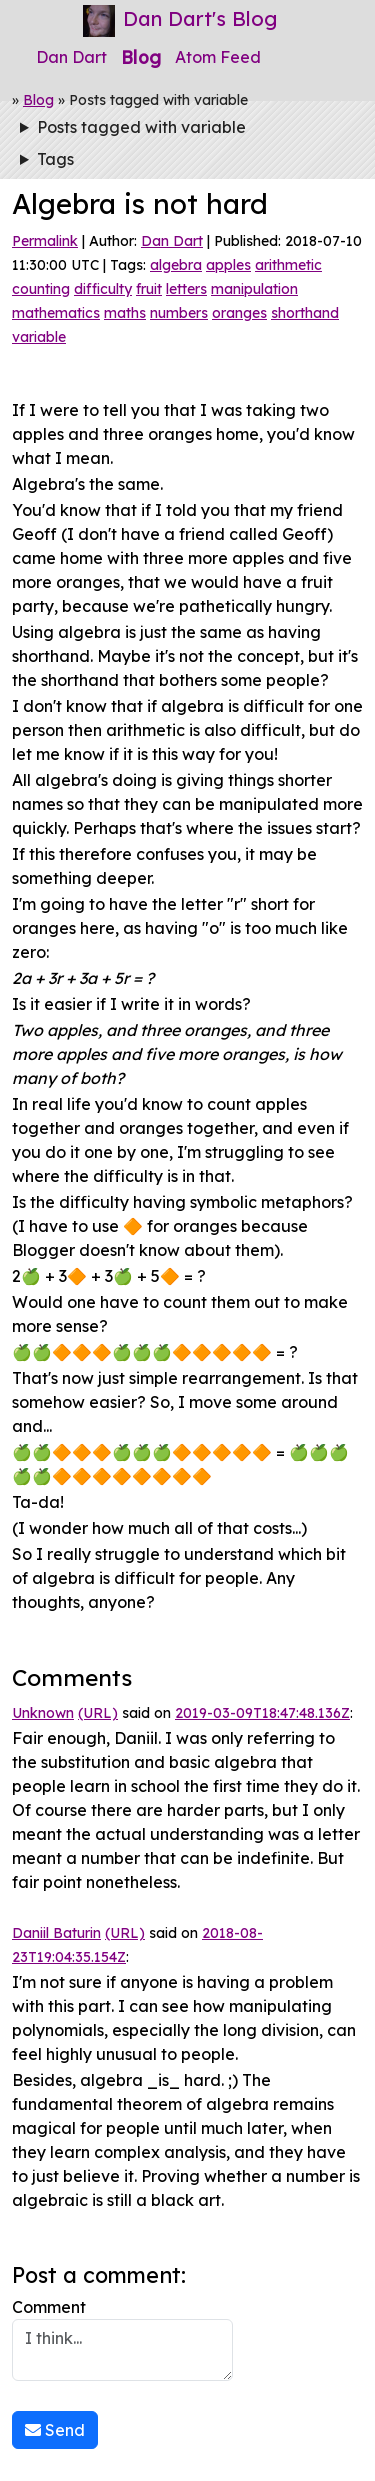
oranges (239, 313)
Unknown (43, 1713)
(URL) (98, 1713)
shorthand (305, 313)
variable (39, 337)
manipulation (254, 289)
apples (228, 265)
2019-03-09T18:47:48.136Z (262, 1713)
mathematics (56, 313)
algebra (176, 265)
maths (125, 313)
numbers (179, 313)
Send (55, 2430)
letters (186, 289)
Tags (55, 159)
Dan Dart (71, 57)
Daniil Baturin (56, 1933)
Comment (122, 2339)
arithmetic (288, 265)
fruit (149, 289)
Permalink (45, 241)
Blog (141, 57)
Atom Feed (218, 57)
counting (41, 289)
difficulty (103, 289)
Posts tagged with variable (141, 127)
